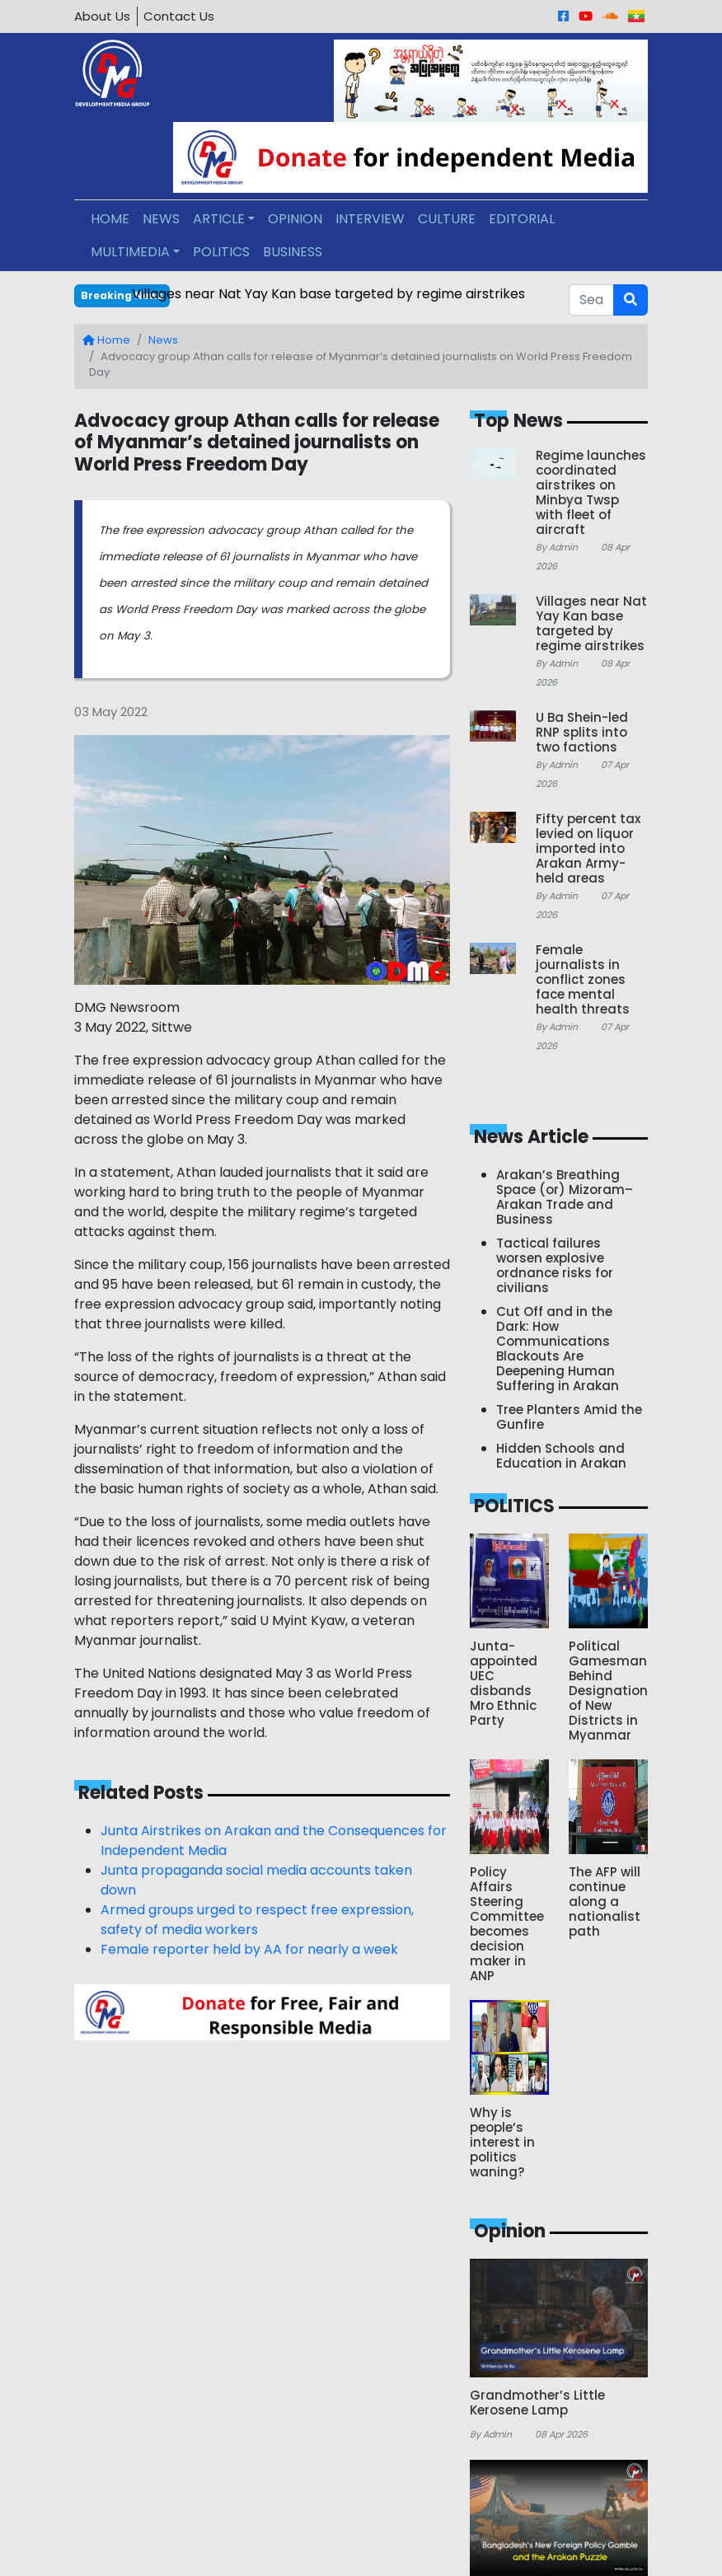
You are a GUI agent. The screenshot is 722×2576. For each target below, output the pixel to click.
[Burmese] (636, 16)
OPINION (295, 218)
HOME (110, 218)
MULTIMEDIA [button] (130, 251)
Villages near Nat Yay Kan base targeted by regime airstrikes (328, 293)
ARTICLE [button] (219, 218)
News (163, 340)
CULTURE (447, 218)
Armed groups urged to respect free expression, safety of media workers (257, 1919)
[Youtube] (586, 16)
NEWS (161, 218)
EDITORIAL (522, 218)
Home (106, 340)
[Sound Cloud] (610, 16)
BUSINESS (292, 251)
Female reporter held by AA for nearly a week (249, 1949)
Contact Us (178, 16)
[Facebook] (563, 16)
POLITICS (221, 251)
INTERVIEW (370, 218)
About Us (102, 16)
